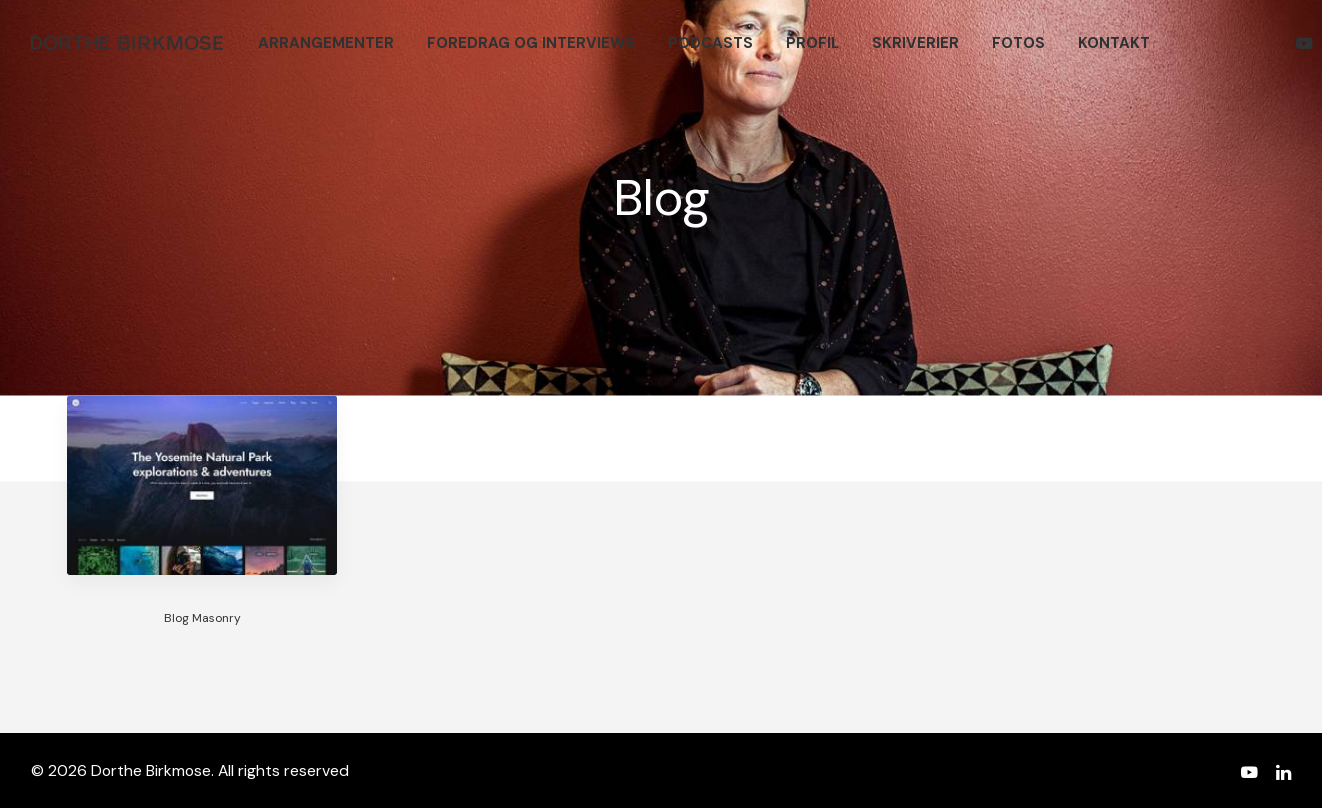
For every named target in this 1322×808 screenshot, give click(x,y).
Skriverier (915, 43)
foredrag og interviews (531, 43)
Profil (812, 43)
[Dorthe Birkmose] (130, 43)
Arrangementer (326, 43)
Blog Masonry (202, 618)
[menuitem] (326, 43)
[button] (1307, 43)
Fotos (1018, 43)
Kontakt (1114, 43)
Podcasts (710, 43)
